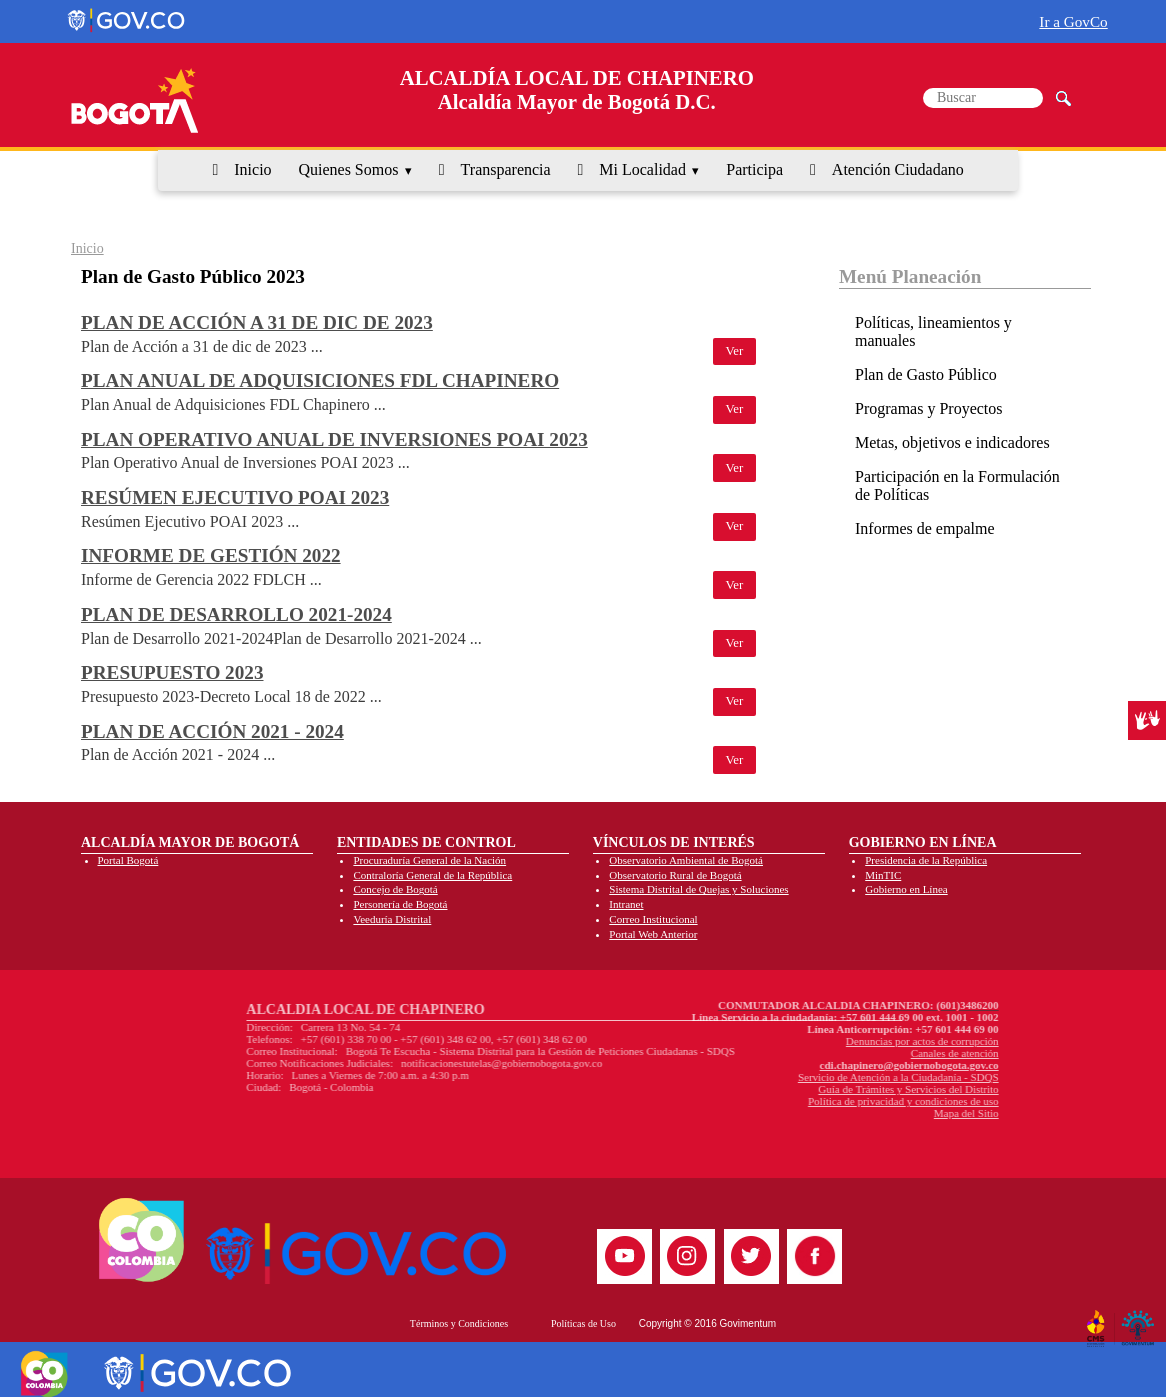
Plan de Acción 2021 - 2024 (212, 731)
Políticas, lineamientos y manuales (933, 331)
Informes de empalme (925, 528)
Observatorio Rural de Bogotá (675, 875)
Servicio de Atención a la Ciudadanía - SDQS (778, 1077)
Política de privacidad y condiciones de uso (783, 1101)
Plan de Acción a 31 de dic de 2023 (257, 322)
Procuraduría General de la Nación (429, 860)
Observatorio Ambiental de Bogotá (686, 860)
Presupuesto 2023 (172, 672)
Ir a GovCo (1073, 21)
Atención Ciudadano (898, 169)
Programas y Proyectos (929, 408)
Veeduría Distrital (392, 919)
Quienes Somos (348, 169)
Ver (735, 351)
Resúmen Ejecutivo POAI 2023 (235, 497)
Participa (754, 169)
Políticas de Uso (583, 1323)
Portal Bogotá (128, 860)
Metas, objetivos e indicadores (952, 442)
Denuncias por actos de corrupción (802, 1041)
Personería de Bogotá (400, 904)
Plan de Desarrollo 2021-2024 (236, 614)
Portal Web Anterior (653, 934)
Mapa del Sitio (846, 1113)
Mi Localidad (642, 169)
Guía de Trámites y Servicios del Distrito (789, 1089)
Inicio (252, 169)
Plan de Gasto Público (926, 374)
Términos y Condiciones (459, 1323)
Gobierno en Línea (906, 889)
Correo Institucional (653, 919)
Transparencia (506, 169)
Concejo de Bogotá (395, 889)
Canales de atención (835, 1053)
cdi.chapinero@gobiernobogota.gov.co (789, 1065)
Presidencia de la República (926, 860)
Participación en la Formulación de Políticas (957, 485)
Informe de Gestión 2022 (211, 555)
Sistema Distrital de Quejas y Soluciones (698, 889)
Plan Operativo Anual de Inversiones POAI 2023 (334, 439)
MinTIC (883, 875)
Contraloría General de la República (432, 875)
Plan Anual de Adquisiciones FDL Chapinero (320, 380)
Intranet (626, 904)
